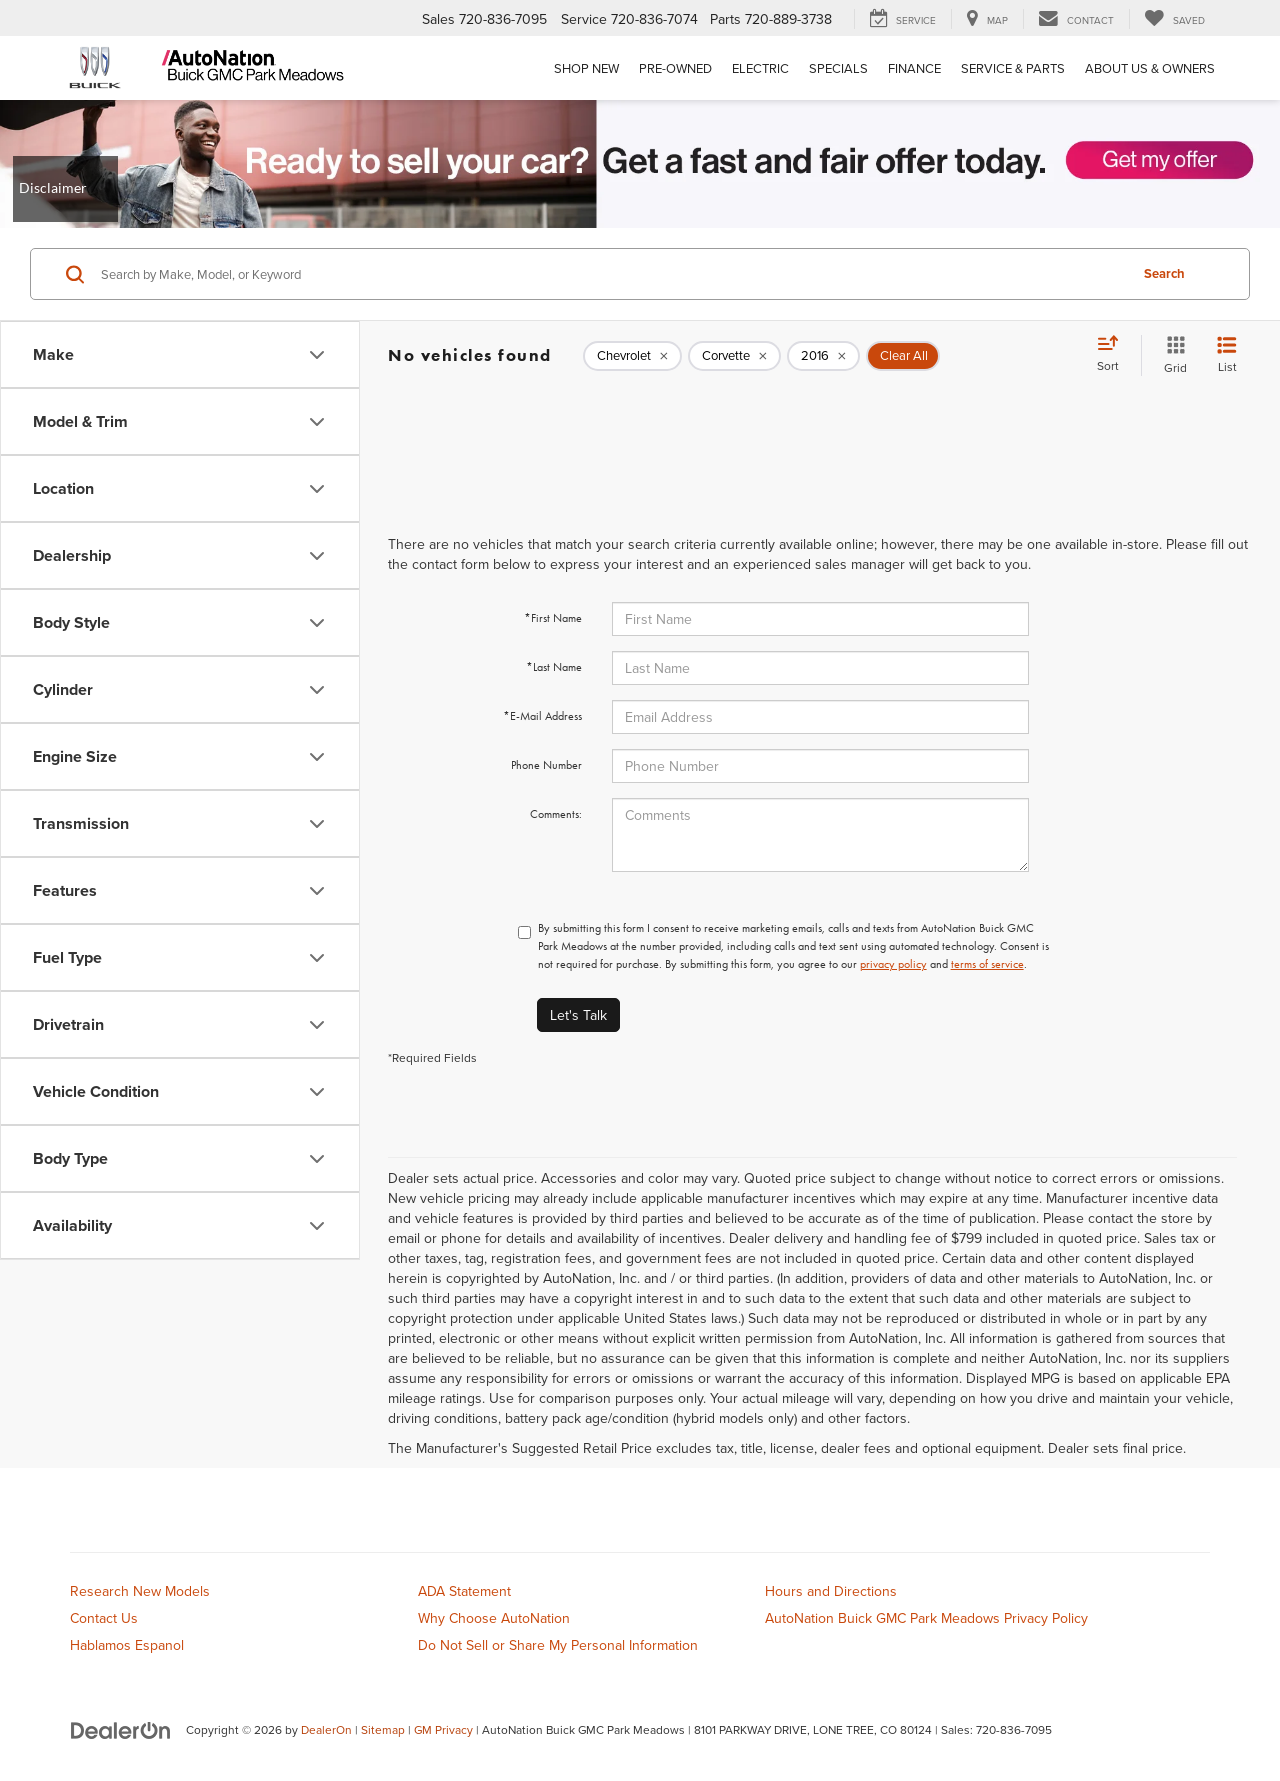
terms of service (987, 964)
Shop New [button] (586, 68)
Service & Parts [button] (1013, 68)
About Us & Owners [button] (1150, 68)
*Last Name (554, 667)
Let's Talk (578, 1015)
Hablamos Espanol (127, 1645)
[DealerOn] (121, 1729)
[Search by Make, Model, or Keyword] (611, 274)
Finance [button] (914, 68)
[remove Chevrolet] (632, 356)
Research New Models (140, 1591)
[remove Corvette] (734, 356)
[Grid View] (1171, 355)
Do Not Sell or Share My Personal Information (558, 1645)
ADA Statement (464, 1591)
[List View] (1227, 355)
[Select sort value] (1114, 355)
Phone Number (546, 765)
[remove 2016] (823, 356)
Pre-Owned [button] (675, 68)
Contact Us (104, 1618)
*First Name (553, 618)
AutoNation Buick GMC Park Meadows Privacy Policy (926, 1618)
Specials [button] (838, 68)
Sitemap (383, 1729)
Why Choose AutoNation (494, 1618)
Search (1164, 273)
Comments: (556, 814)
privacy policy (893, 964)
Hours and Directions (831, 1591)
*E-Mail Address (542, 716)
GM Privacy (443, 1729)
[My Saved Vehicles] (1174, 19)
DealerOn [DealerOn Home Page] (326, 1729)
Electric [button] (760, 68)
